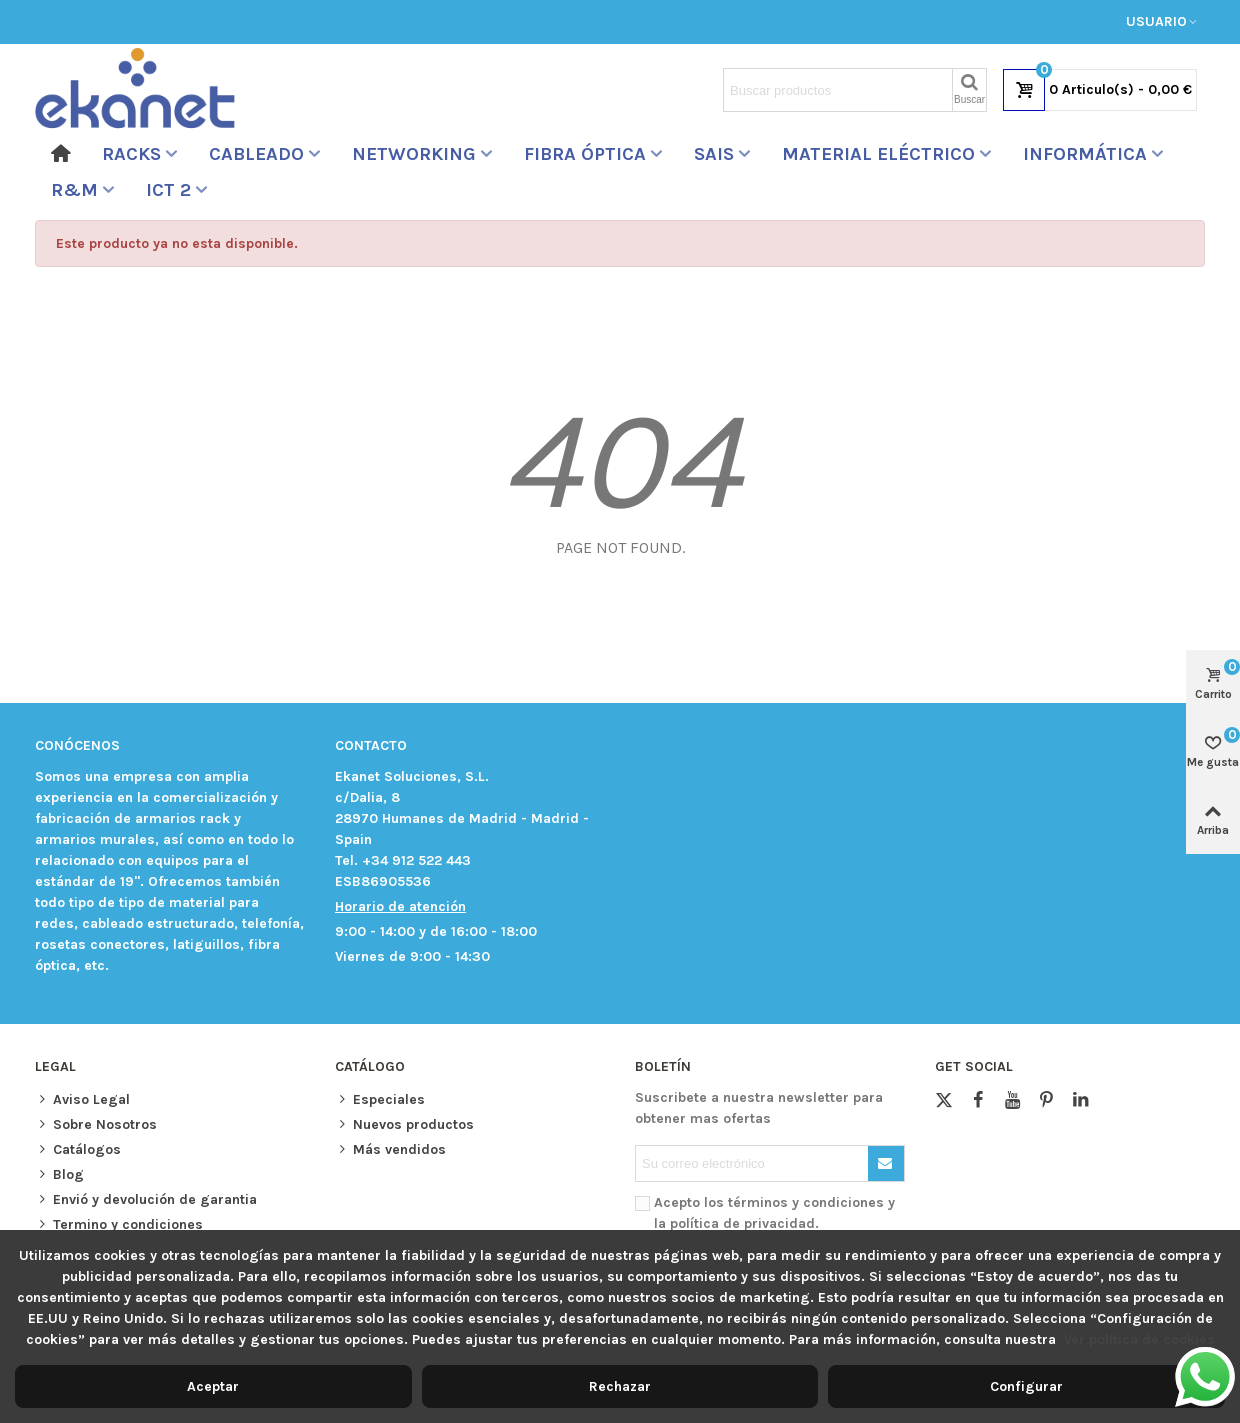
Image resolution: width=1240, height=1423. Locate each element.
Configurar (1026, 1386)
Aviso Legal (82, 1099)
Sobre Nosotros (96, 1124)
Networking (414, 154)
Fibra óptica (585, 154)
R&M (74, 190)
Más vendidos (390, 1149)
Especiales (380, 1099)
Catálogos (78, 1149)
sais (714, 154)
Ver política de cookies (1139, 1339)
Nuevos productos (404, 1124)
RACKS (131, 154)
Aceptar (213, 1386)
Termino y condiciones (119, 1224)
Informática (1085, 154)
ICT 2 (168, 190)
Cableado (256, 154)
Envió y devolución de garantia (146, 1199)
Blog (59, 1174)
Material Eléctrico (878, 154)
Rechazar (620, 1386)
